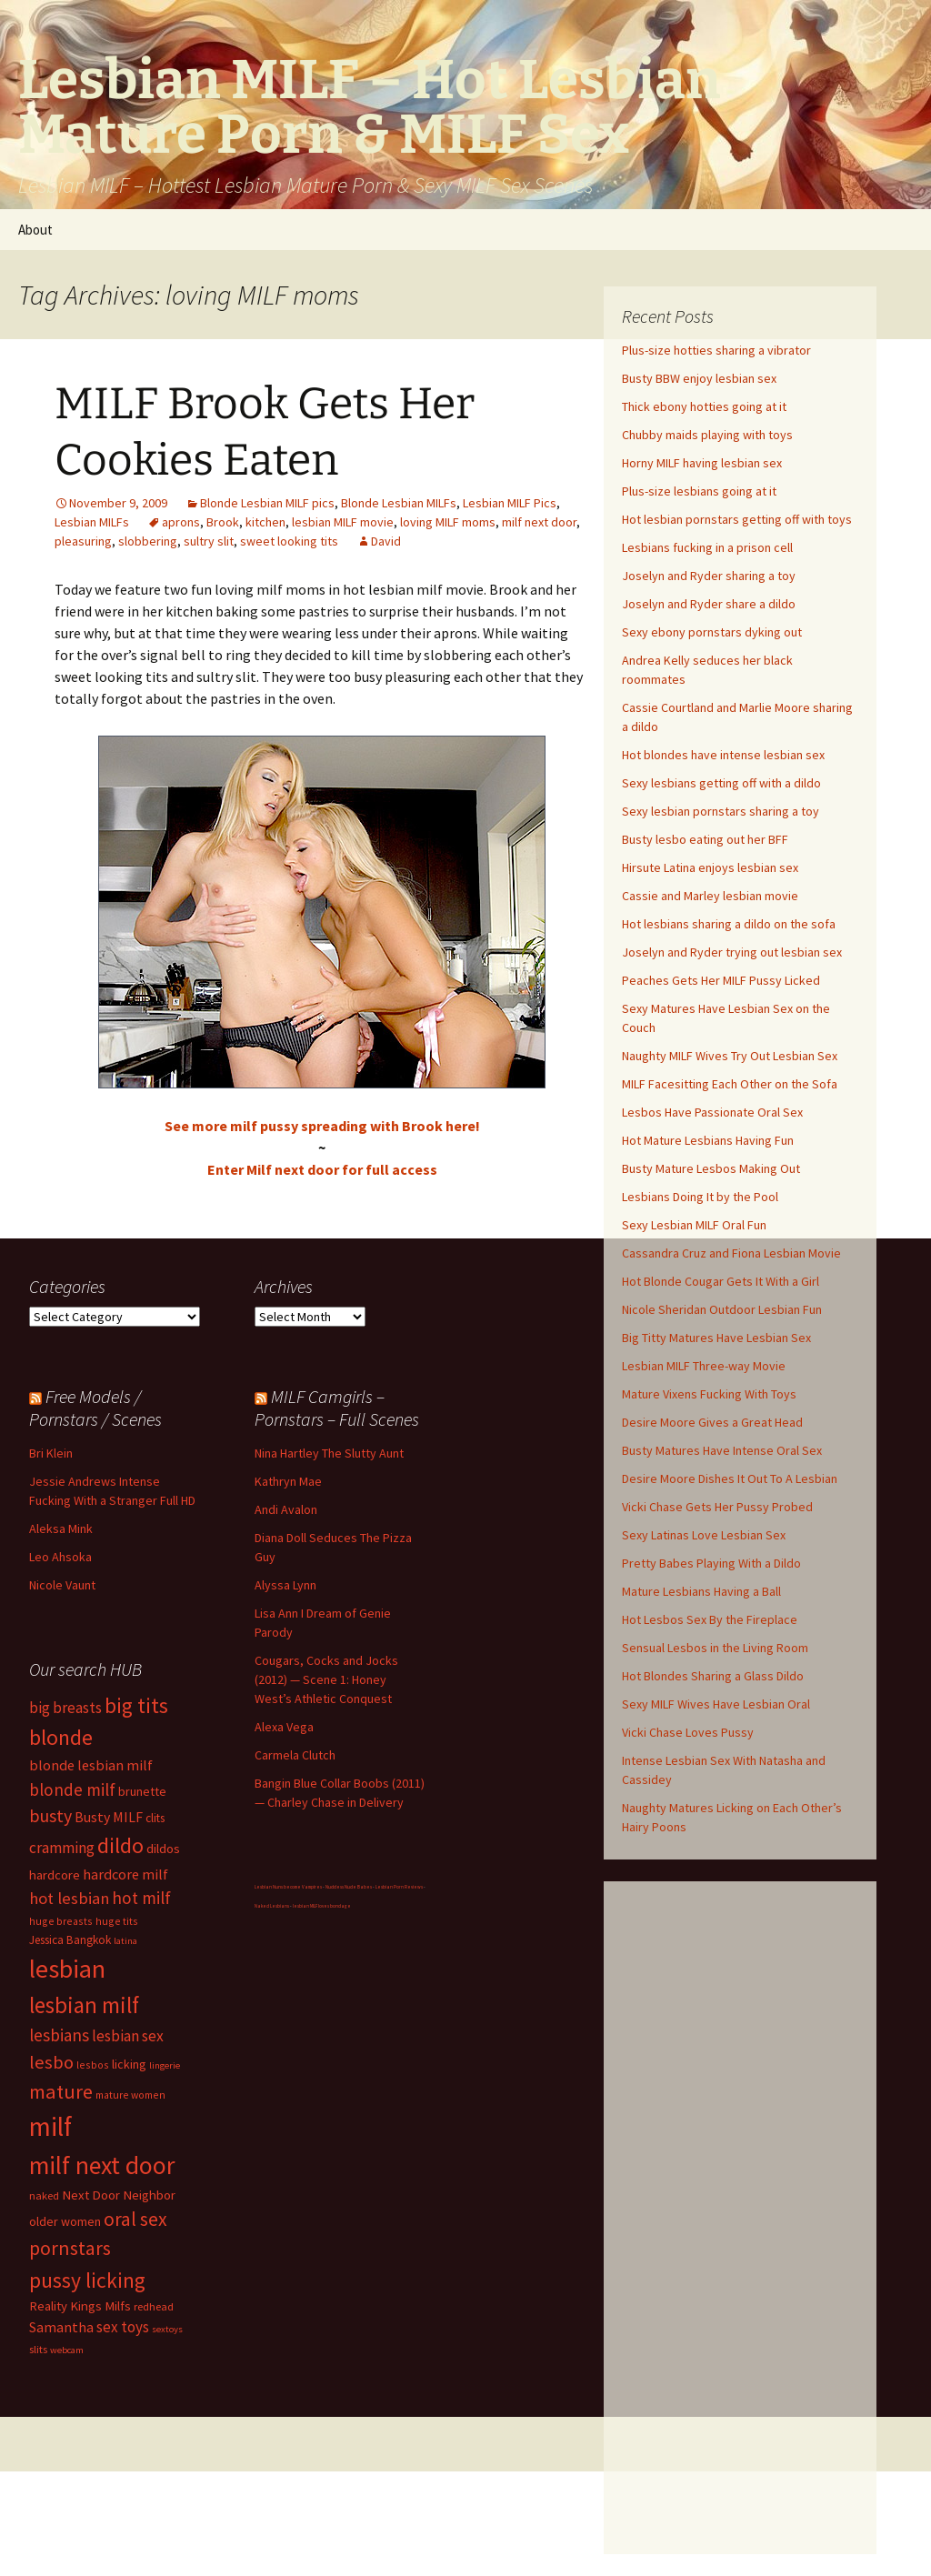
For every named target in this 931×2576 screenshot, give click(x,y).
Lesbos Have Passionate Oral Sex (712, 1112)
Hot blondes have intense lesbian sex (723, 755)
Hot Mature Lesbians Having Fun (708, 1140)
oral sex (135, 2219)
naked (44, 2195)
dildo (120, 1845)
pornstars (70, 2248)
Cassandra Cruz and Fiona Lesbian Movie (731, 1253)
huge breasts (61, 1921)
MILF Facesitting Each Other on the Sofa (729, 1084)
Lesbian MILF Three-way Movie (704, 1366)
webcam (67, 2350)
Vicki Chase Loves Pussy (688, 1732)
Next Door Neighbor (118, 2194)
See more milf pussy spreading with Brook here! (322, 1126)
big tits (136, 1705)
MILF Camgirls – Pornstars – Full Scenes (337, 1407)
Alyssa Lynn (285, 1585)
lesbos (92, 2064)
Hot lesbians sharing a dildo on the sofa (729, 924)
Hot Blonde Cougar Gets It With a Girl (720, 1281)
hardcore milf (125, 1874)
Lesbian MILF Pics (509, 503)
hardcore (54, 1874)
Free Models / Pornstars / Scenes (95, 1407)
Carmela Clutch (295, 1755)
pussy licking (87, 2280)
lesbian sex (128, 2036)
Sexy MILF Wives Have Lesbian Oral (716, 1704)
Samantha (61, 2327)
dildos (163, 1848)
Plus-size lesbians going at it (699, 491)
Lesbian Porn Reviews (399, 1886)
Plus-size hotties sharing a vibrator (716, 350)
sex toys (122, 2327)
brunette (142, 1791)
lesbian (67, 1968)
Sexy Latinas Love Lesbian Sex (704, 1535)
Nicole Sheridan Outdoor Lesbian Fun (722, 1309)
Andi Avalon (286, 1509)
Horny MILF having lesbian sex (702, 463)
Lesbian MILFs (92, 522)
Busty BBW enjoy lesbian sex (699, 378)
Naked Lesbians (272, 1906)
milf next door (539, 522)
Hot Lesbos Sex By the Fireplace (709, 1619)
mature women (130, 2094)
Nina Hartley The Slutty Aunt (329, 1453)
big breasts (65, 1708)
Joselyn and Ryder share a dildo (709, 604)
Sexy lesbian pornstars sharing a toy (720, 811)
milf (50, 2126)
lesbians (59, 2035)
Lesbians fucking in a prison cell (707, 547)
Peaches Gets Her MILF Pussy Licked (721, 980)
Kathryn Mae (288, 1481)
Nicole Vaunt (62, 1585)
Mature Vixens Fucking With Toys (709, 1394)
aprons (181, 522)
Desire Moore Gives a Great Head (712, 1422)
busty (50, 1815)
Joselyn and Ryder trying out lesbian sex (732, 952)
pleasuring (83, 541)
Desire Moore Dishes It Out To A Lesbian (729, 1478)
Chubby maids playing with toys (707, 434)
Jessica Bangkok (70, 1940)
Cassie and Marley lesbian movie (710, 895)
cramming (62, 1848)
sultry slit (209, 541)
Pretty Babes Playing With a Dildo (711, 1563)
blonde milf (72, 1789)
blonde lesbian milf (91, 1765)
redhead (154, 2306)
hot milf (141, 1898)
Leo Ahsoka (60, 1557)
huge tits (116, 1921)
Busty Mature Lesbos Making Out (711, 1168)
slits (38, 2349)
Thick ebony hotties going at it (704, 406)
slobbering (147, 541)
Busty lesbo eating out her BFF (705, 839)
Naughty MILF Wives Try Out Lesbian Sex (729, 1055)
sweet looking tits (289, 541)
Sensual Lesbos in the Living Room (715, 1647)
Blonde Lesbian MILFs (398, 503)
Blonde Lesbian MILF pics (267, 503)
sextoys (167, 2329)
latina (125, 1941)
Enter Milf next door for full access (322, 1169)
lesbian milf (84, 2005)
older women (65, 2221)
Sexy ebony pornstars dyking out (712, 632)
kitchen (265, 522)
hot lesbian (69, 1898)
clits (155, 1818)
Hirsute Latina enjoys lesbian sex (710, 867)
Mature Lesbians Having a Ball (701, 1591)
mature (61, 2091)
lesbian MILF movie (343, 522)
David (386, 541)
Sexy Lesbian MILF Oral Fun (694, 1225)
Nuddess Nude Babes (348, 1886)
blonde (61, 1737)
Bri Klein (51, 1453)
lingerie (164, 2065)
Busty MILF (109, 1817)
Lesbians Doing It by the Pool (700, 1196)
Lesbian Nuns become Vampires (288, 1886)
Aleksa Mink (61, 1528)
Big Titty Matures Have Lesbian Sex (716, 1337)
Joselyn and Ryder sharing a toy (709, 575)
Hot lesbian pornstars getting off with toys (737, 519)
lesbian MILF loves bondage (322, 1906)
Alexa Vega (284, 1727)
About (35, 229)
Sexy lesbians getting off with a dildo (721, 783)
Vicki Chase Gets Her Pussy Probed (717, 1506)
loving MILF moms (448, 522)
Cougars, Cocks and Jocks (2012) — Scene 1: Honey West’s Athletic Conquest (326, 1679)
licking (129, 2064)
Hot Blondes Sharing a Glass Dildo (713, 1676)
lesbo (51, 2062)
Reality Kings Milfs (80, 2305)
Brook (222, 522)
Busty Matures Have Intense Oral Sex (722, 1450)
